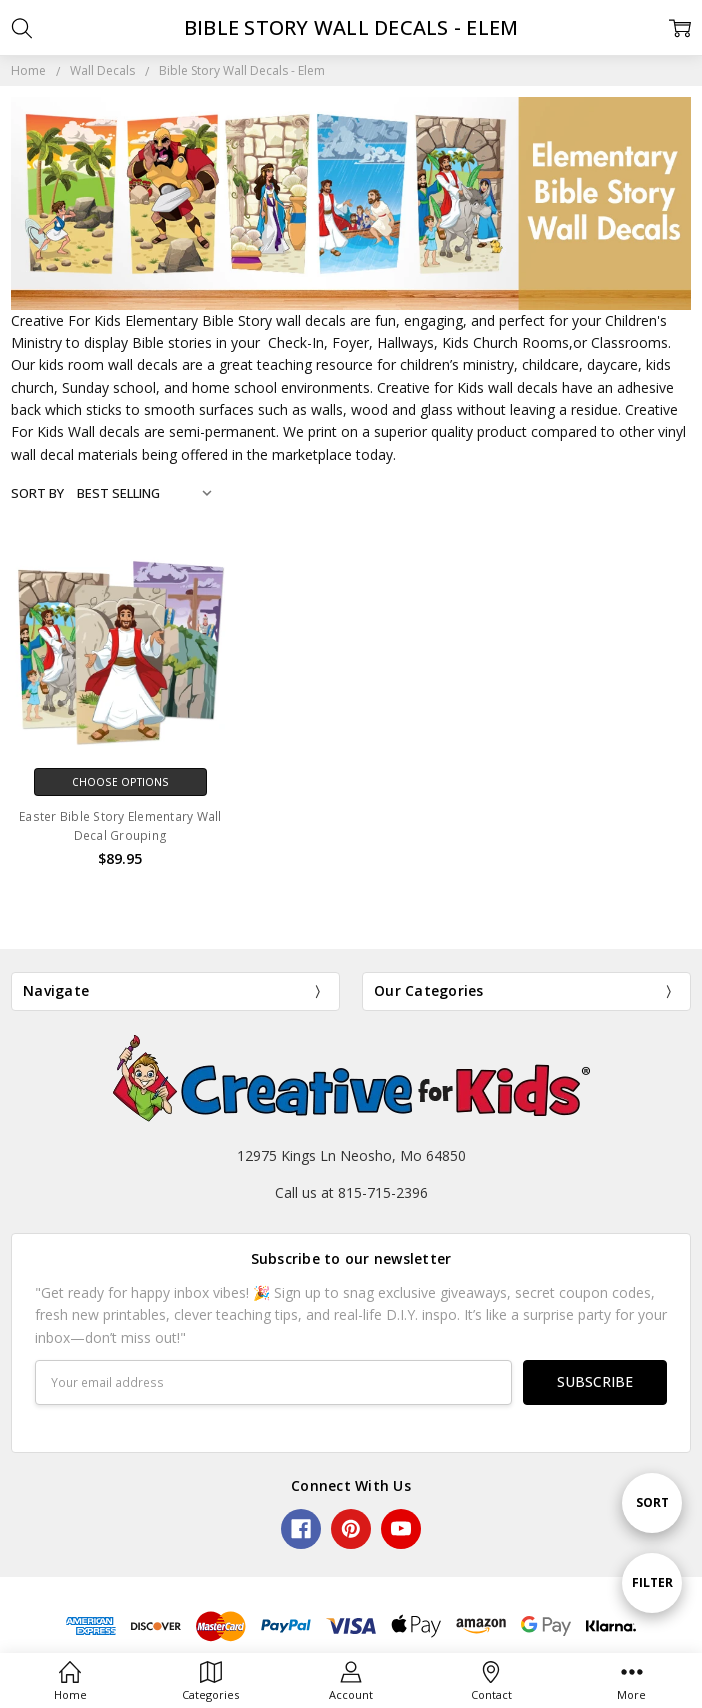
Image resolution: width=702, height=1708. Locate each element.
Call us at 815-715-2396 (351, 1192)
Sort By (37, 493)
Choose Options (120, 782)
